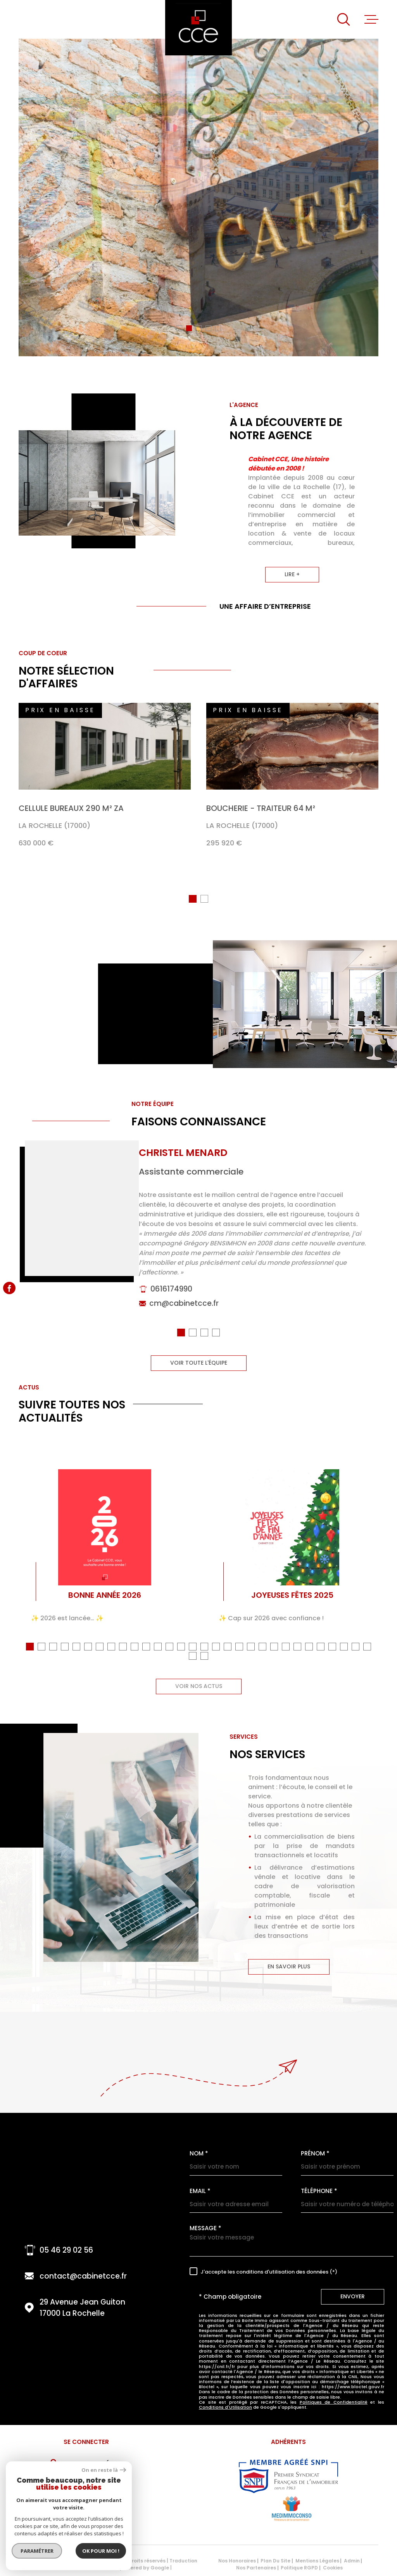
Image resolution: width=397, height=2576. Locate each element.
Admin (352, 2563)
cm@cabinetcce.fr (184, 1322)
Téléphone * (319, 2193)
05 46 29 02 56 (66, 2253)
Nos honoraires (237, 2563)
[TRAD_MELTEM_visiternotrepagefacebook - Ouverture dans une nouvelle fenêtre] (9, 1288)
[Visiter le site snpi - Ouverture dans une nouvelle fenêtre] (288, 2478)
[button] (179, 328)
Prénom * (315, 2156)
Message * (205, 2231)
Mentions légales (317, 2563)
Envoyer (352, 2299)
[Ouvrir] (343, 19)
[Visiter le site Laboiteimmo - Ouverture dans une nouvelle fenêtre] (46, 2567)
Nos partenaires (256, 2570)
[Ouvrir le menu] (371, 19)
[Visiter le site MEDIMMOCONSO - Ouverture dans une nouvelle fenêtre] (291, 2511)
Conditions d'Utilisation (225, 2410)
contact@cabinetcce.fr (83, 2279)
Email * (200, 2193)
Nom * (199, 2156)
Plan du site (275, 2563)
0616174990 (171, 1308)
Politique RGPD (299, 2570)
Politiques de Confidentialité (334, 2405)
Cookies (333, 2570)
